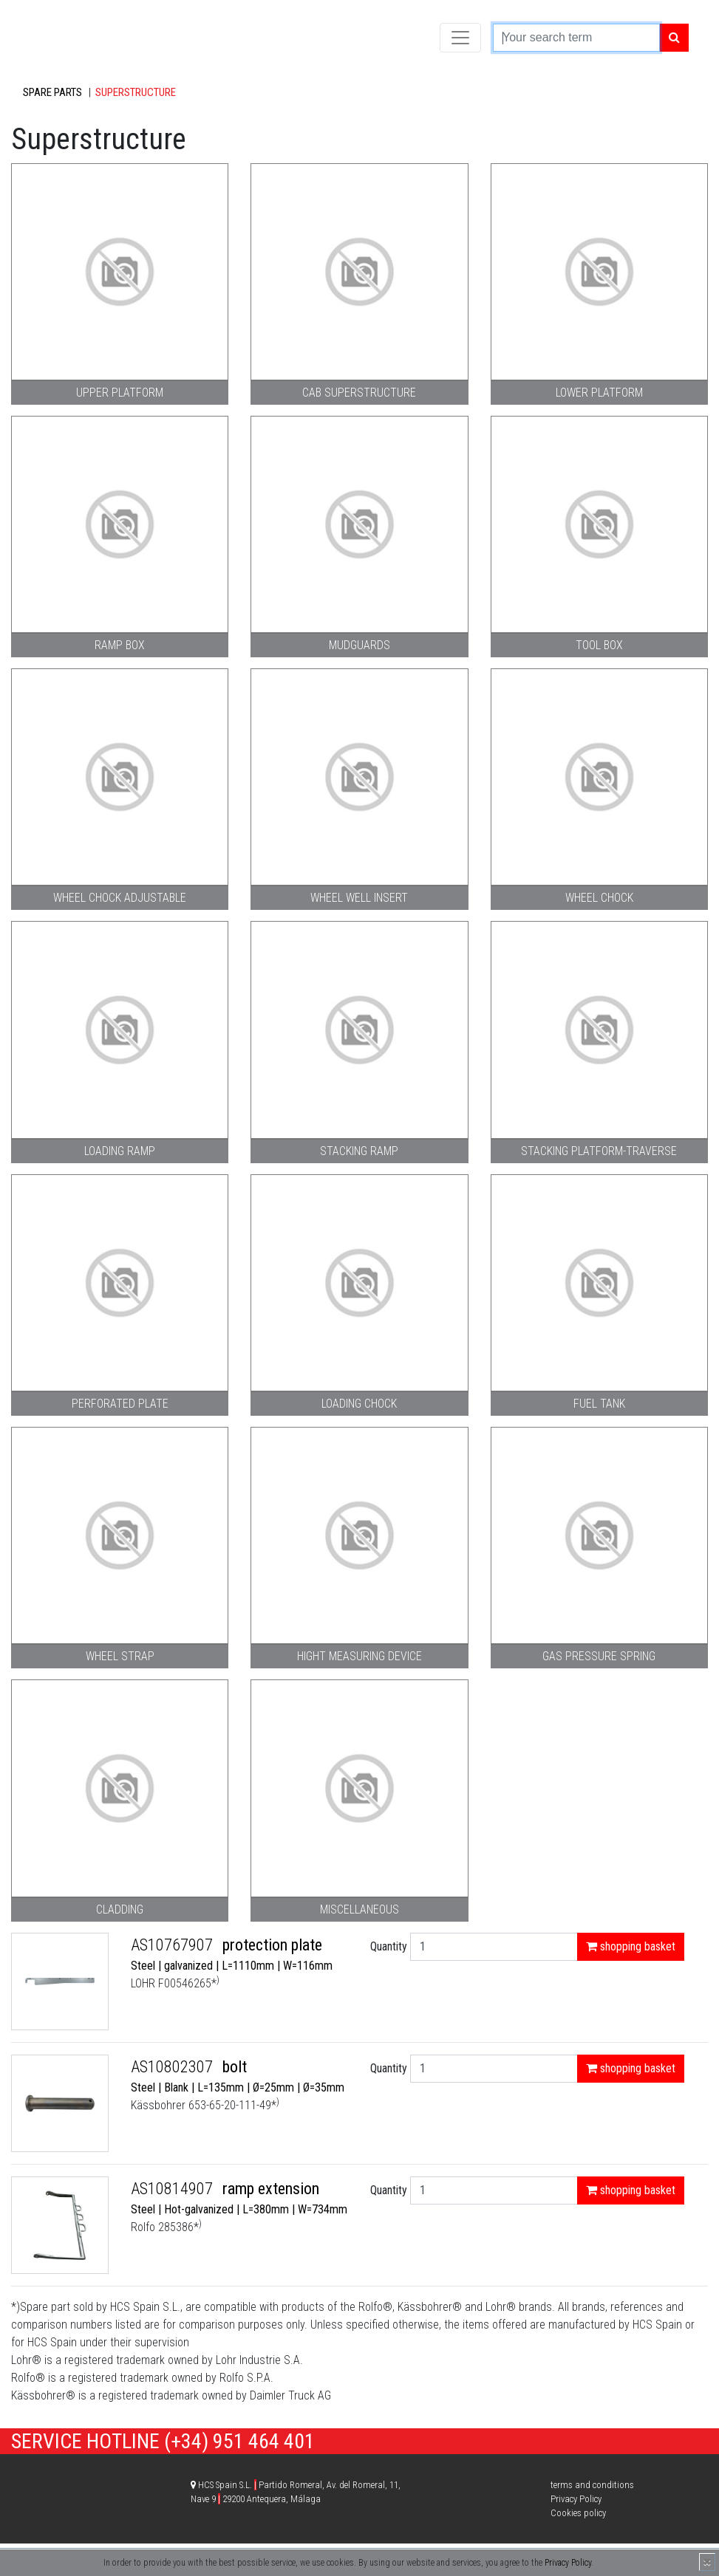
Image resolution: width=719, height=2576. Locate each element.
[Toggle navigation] (460, 37)
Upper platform (119, 393)
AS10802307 (174, 2067)
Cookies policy (578, 2512)
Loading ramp (119, 1151)
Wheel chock (599, 898)
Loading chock (359, 1404)
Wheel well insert (359, 898)
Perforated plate (120, 1404)
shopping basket (630, 1946)
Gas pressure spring (598, 1656)
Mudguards (359, 645)
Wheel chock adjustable (119, 898)
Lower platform (599, 393)
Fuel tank (599, 1404)
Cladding (119, 1909)
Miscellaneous (359, 1909)
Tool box (599, 645)
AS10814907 (174, 2188)
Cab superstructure (359, 393)
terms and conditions (592, 2484)
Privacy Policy (568, 2563)
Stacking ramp (359, 1151)
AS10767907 (174, 1945)
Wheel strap (120, 1656)
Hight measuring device (359, 1656)
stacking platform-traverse (599, 1151)
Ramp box (120, 645)
